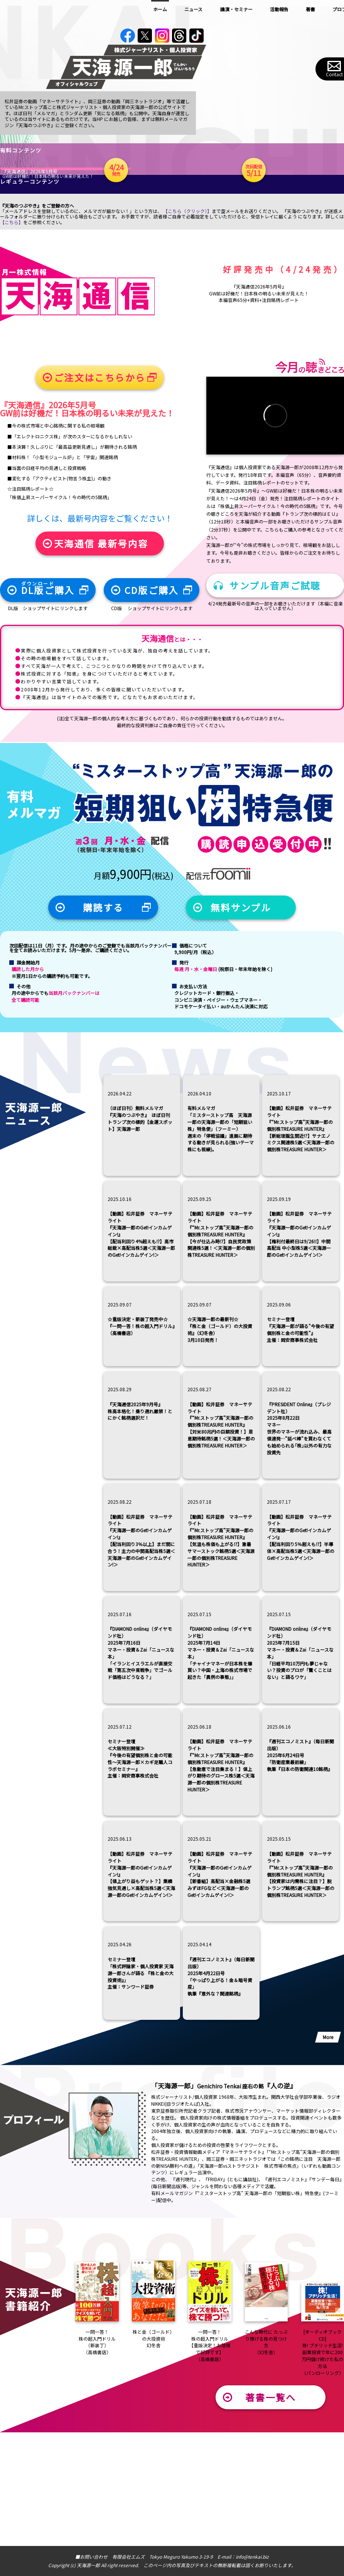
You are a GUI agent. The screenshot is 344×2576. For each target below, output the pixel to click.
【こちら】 (11, 335)
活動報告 (279, 9)
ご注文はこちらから (99, 491)
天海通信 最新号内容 (101, 657)
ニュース (193, 9)
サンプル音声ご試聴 (274, 699)
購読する (103, 1021)
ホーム (160, 9)
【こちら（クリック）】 (187, 324)
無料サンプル (241, 1021)
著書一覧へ (270, 2510)
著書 (310, 9)
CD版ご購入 (152, 703)
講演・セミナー (236, 9)
